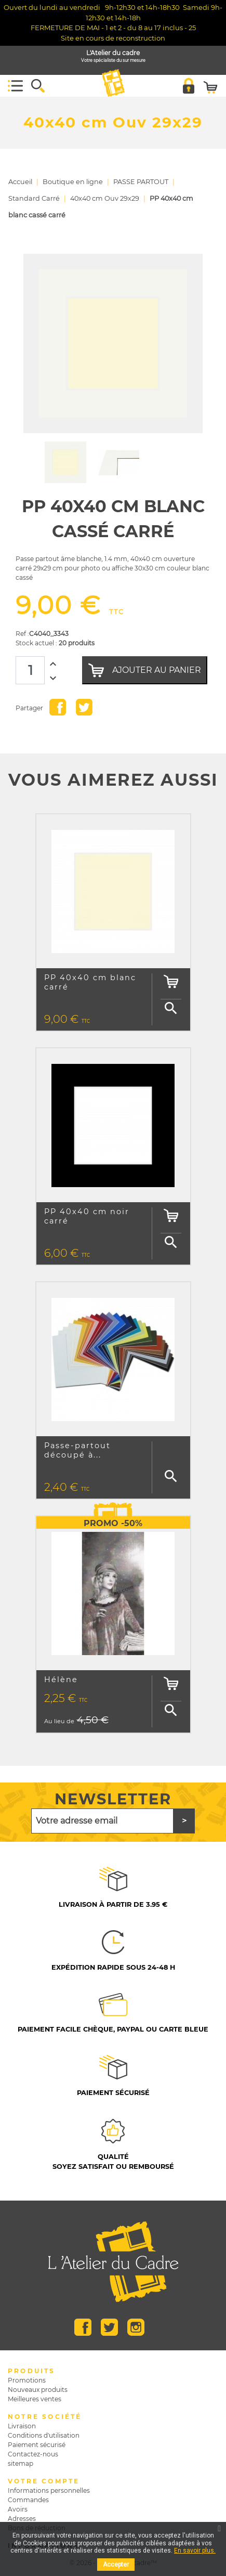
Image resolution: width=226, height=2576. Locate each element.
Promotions (27, 2380)
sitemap (20, 2463)
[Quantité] (30, 670)
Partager (57, 707)
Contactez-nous (33, 2454)
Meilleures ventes (34, 2399)
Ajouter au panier (144, 670)
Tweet (84, 707)
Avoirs (18, 2509)
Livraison (22, 2426)
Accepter (116, 2564)
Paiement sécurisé (36, 2445)
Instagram (135, 2327)
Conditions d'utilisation (43, 2435)
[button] (38, 86)
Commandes (28, 2500)
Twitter (109, 2327)
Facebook (82, 2327)
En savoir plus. (195, 2550)
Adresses (22, 2518)
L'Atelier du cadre (113, 56)
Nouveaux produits (38, 2389)
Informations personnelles (49, 2490)
